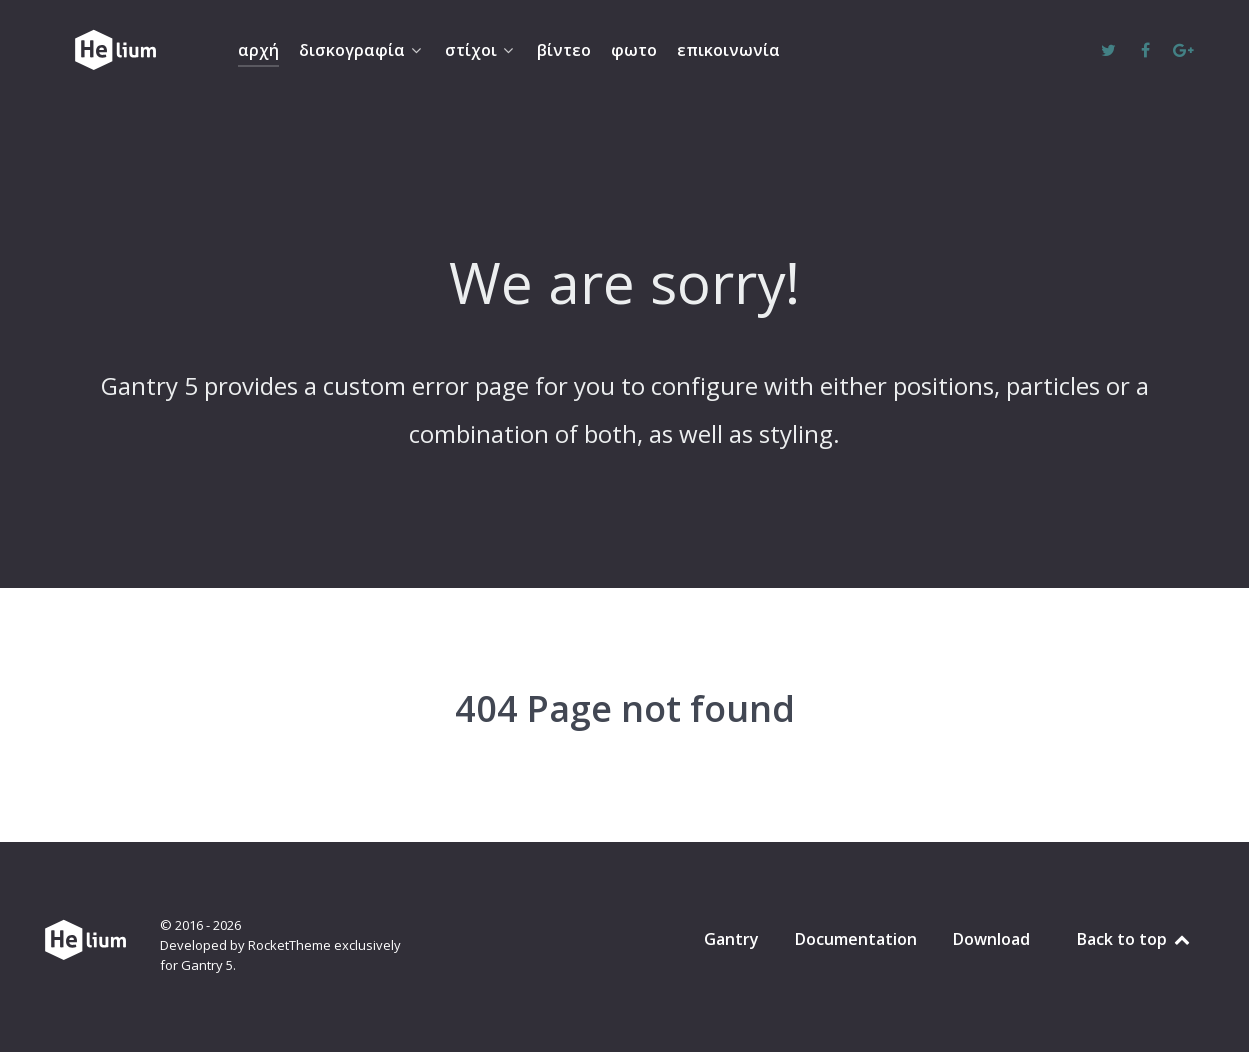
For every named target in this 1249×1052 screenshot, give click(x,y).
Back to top (1134, 939)
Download (991, 939)
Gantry (731, 939)
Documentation (856, 939)
